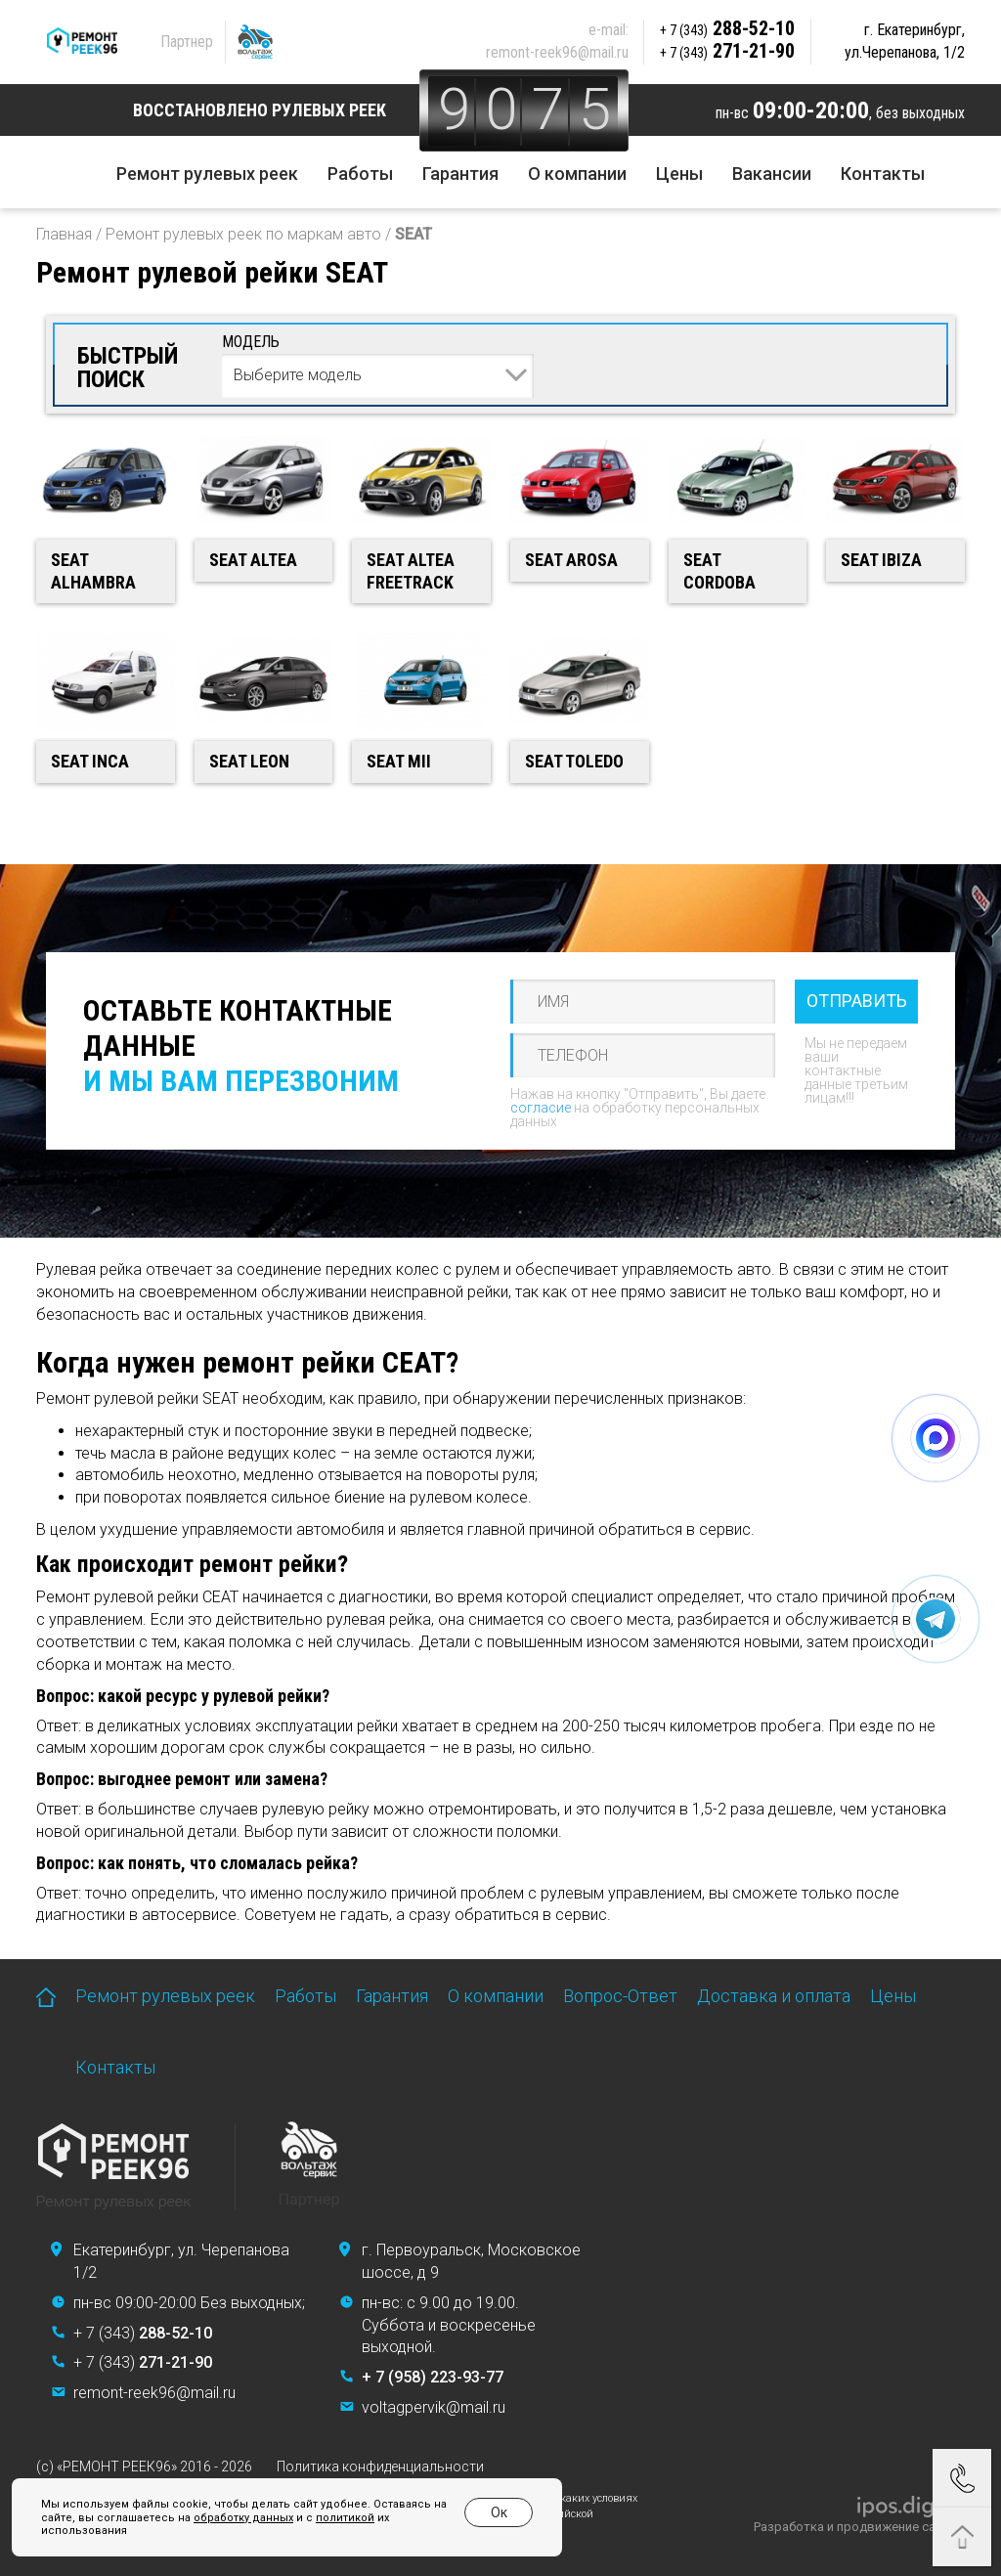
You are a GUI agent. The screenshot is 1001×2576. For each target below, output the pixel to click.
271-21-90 (727, 51)
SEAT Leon (249, 761)
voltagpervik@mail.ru (433, 2407)
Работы (360, 173)
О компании (577, 173)
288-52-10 (727, 28)
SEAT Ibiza (881, 559)
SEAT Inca (90, 761)
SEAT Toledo (574, 761)
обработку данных (243, 2517)
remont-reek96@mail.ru (557, 52)
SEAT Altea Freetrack (411, 570)
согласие (540, 1107)
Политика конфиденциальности (380, 2466)
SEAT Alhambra (93, 570)
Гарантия (460, 173)
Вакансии (771, 173)
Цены (679, 173)
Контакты (883, 173)
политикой (345, 2517)
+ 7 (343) (142, 2333)
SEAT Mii (399, 761)
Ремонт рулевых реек (207, 173)
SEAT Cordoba (719, 570)
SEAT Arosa (571, 559)
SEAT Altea (253, 559)
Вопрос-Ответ (620, 1996)
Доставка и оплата (773, 1996)
